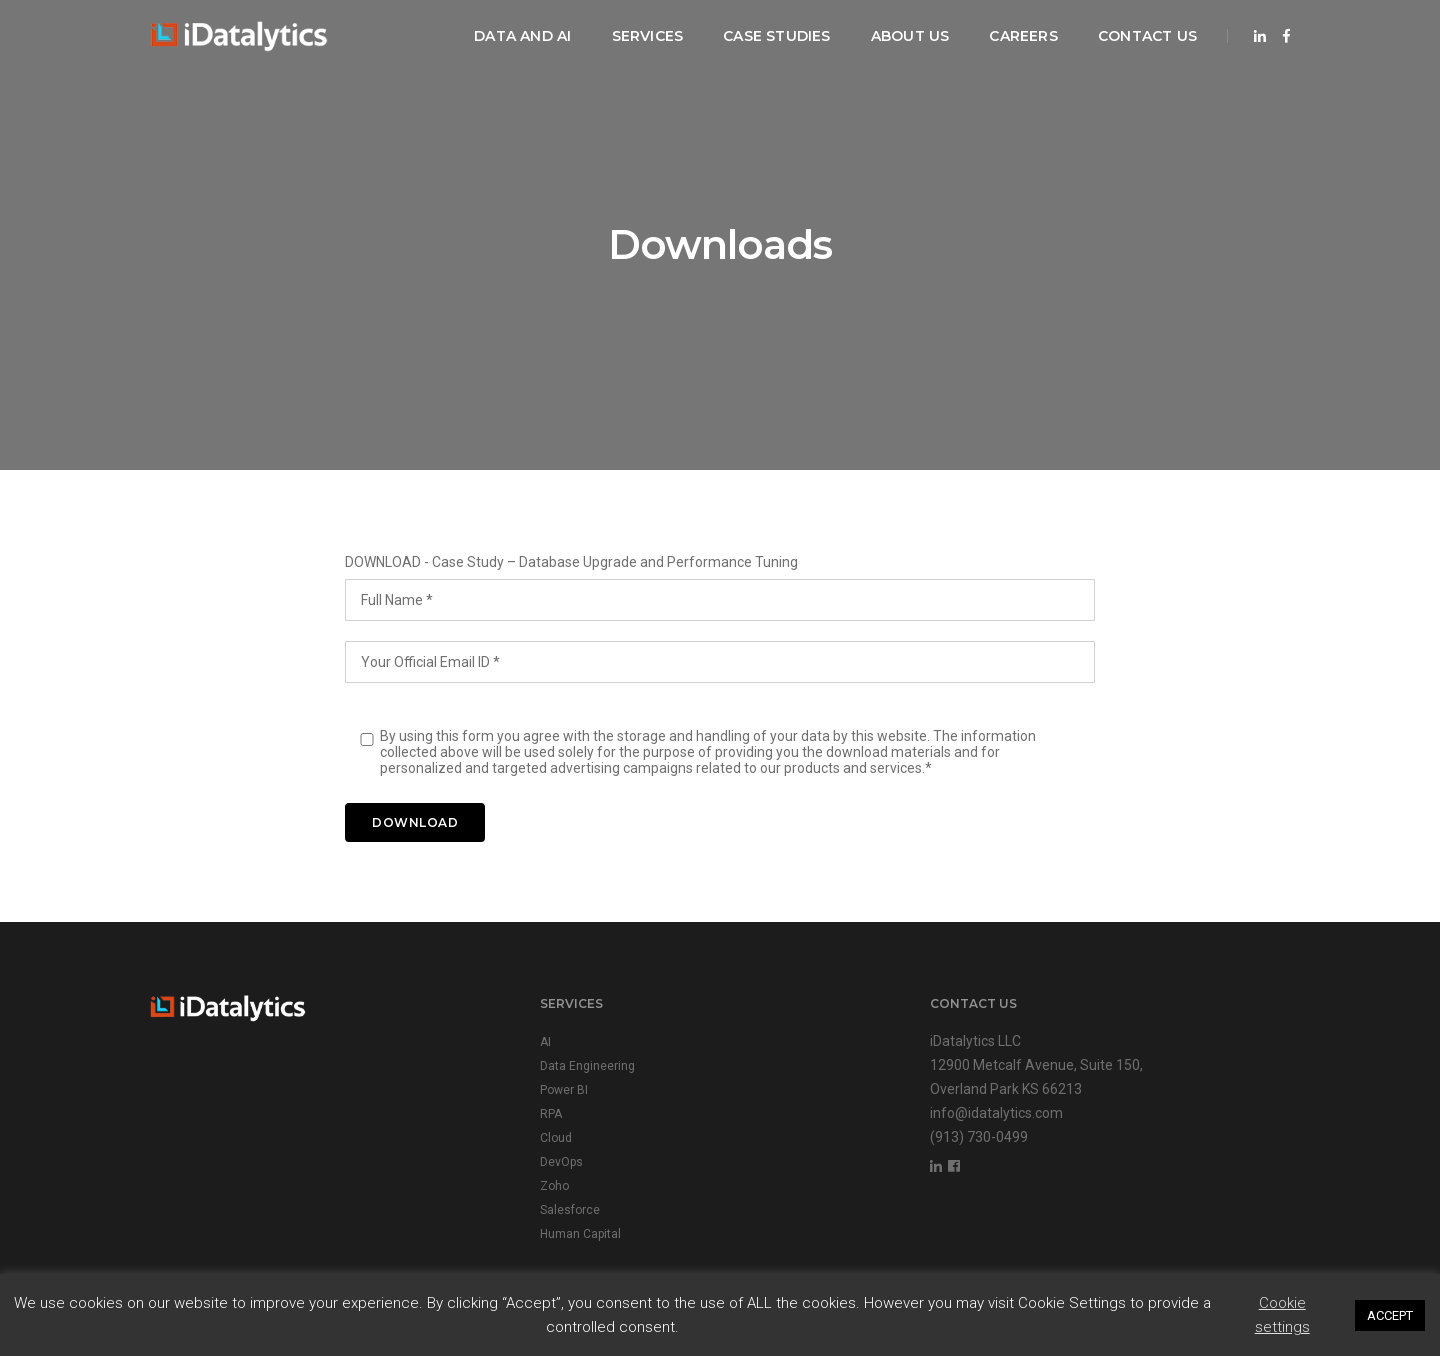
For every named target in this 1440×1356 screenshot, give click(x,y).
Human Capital (580, 1234)
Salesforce (570, 1210)
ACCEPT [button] (1390, 1315)
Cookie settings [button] (1282, 1315)
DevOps (561, 1162)
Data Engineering (587, 1066)
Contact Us (1147, 36)
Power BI (564, 1090)
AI (545, 1042)
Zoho (554, 1186)
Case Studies (777, 36)
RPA (551, 1114)
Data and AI (522, 36)
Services (648, 36)
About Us (910, 36)
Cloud (556, 1138)
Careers (1023, 36)
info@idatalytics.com (996, 1113)
